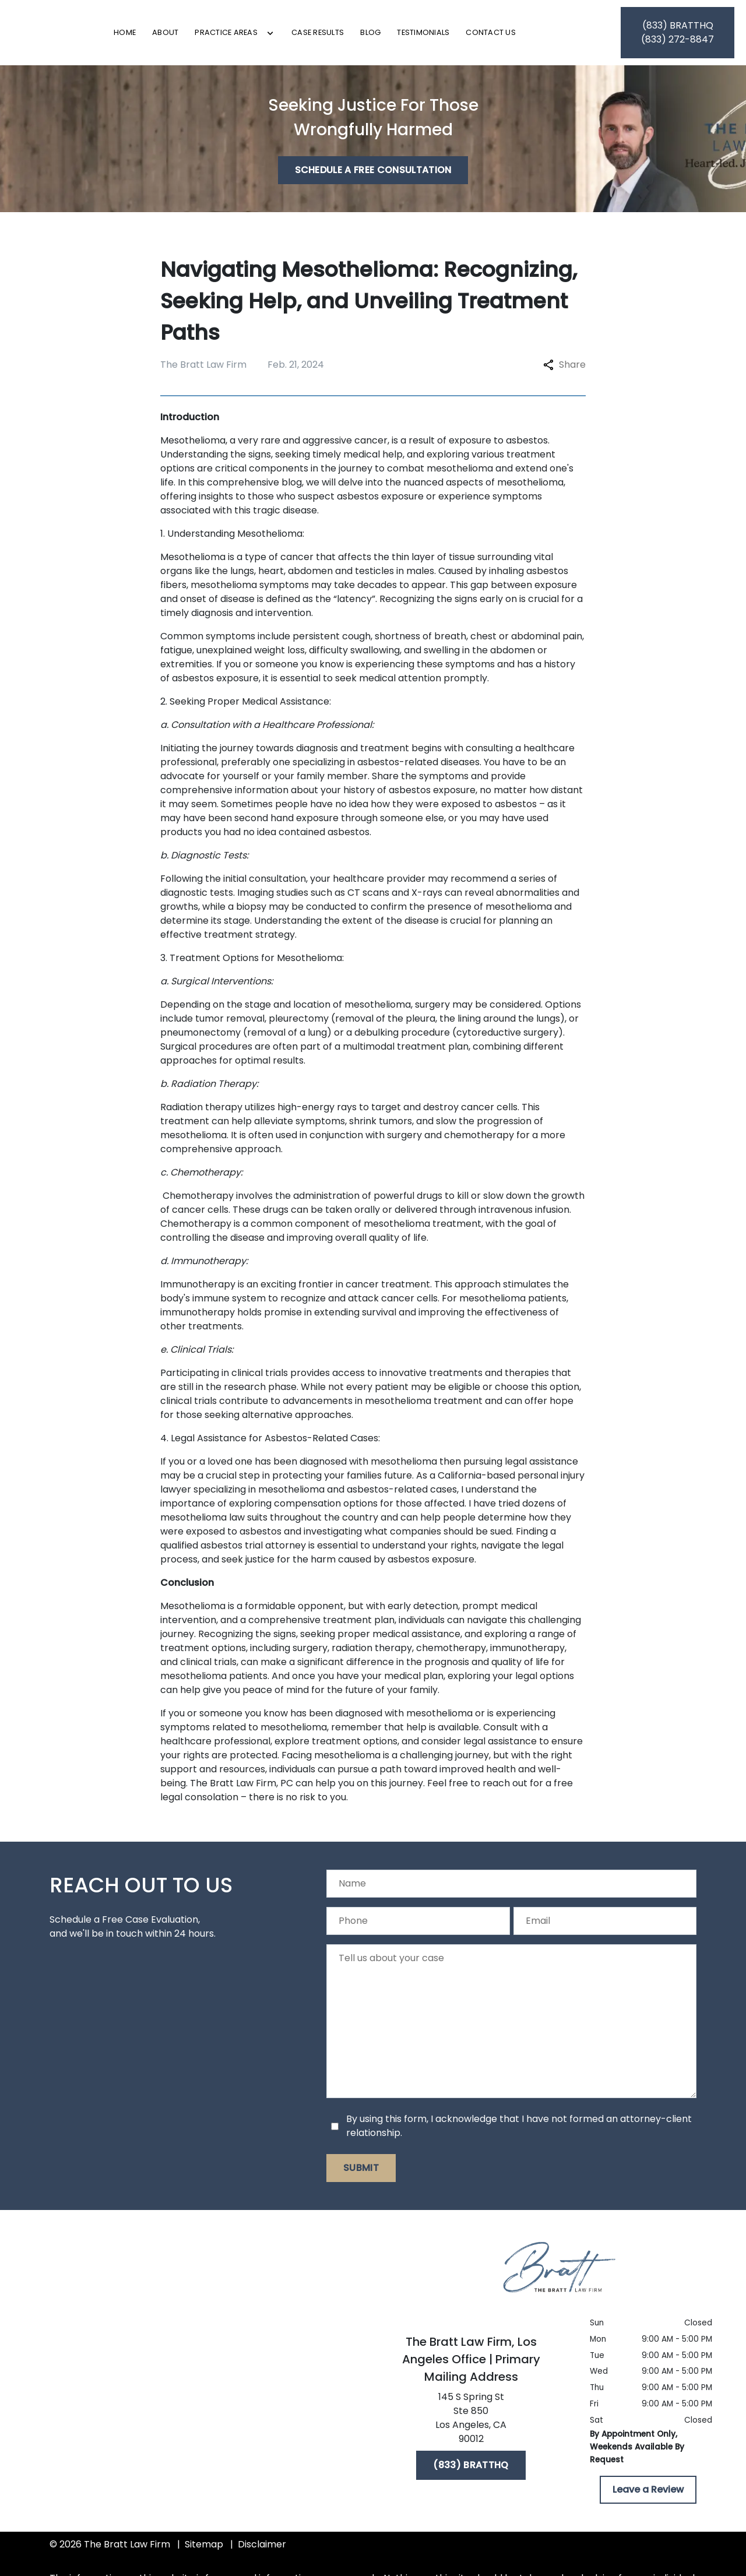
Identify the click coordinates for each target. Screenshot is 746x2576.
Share (564, 371)
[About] (224, 36)
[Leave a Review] (648, 2497)
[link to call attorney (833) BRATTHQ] (677, 36)
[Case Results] (376, 36)
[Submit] (361, 2175)
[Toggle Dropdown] (329, 37)
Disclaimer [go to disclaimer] (262, 2551)
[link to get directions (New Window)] (471, 2427)
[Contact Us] (549, 36)
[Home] (183, 36)
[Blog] (429, 36)
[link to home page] (68, 36)
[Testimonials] (482, 36)
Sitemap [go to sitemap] (204, 2551)
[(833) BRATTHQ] (470, 2472)
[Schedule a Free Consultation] (373, 177)
